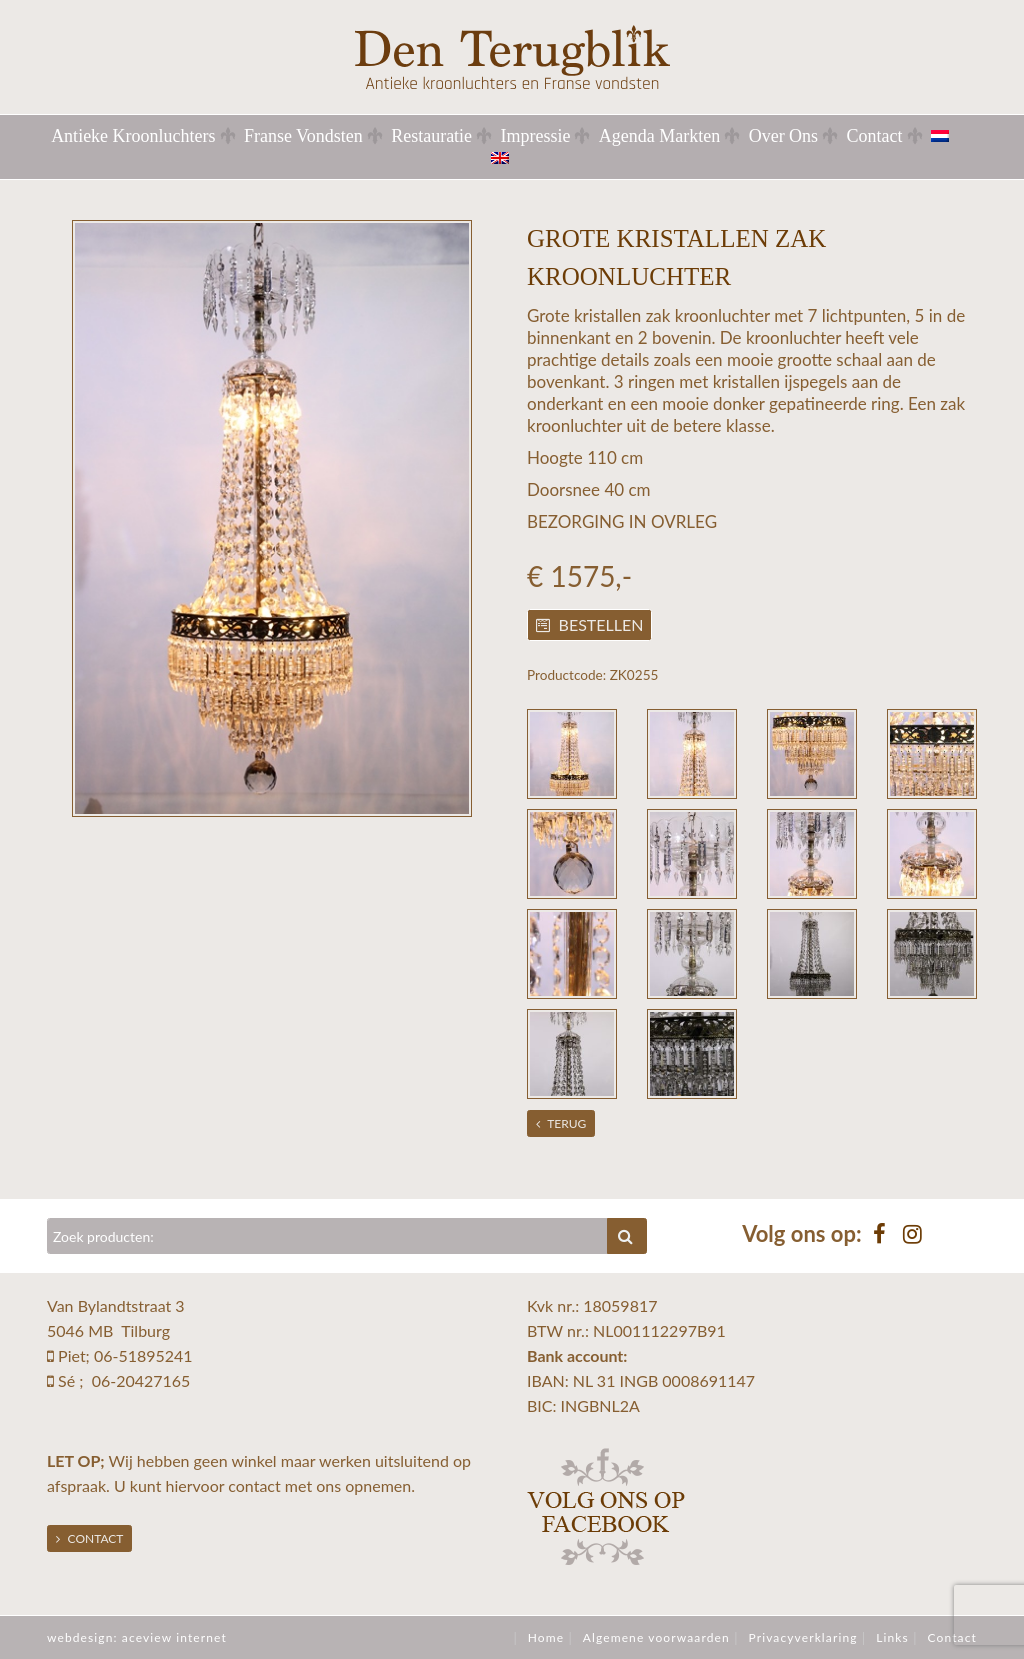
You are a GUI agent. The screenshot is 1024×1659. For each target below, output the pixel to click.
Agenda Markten (659, 136)
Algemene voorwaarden (656, 1637)
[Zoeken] (327, 1236)
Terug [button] (561, 1123)
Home (546, 1637)
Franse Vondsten (303, 136)
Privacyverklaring (802, 1637)
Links (892, 1637)
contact (254, 1485)
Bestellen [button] (590, 624)
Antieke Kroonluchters (133, 136)
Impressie (535, 136)
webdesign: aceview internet (137, 1637)
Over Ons (784, 136)
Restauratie (431, 136)
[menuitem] (952, 136)
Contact (875, 136)
